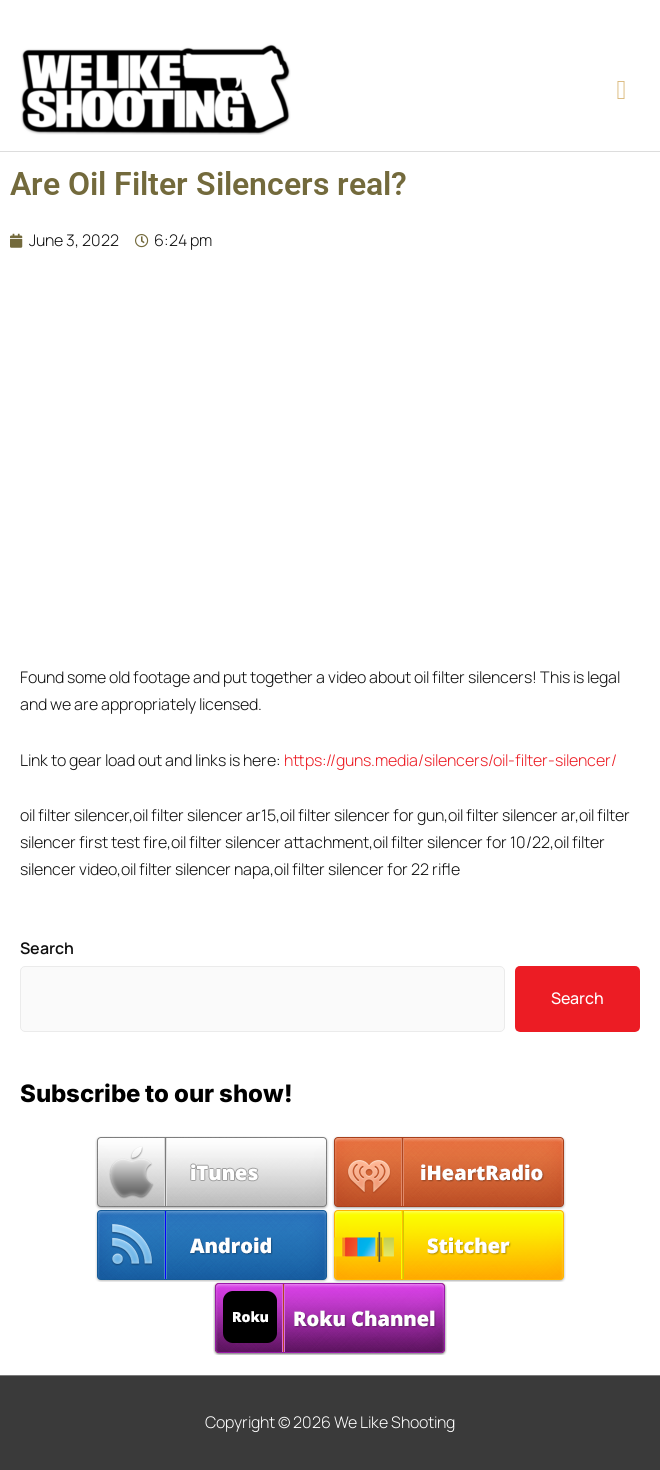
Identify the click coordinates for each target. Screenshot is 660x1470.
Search (47, 948)
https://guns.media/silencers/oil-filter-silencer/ (450, 760)
